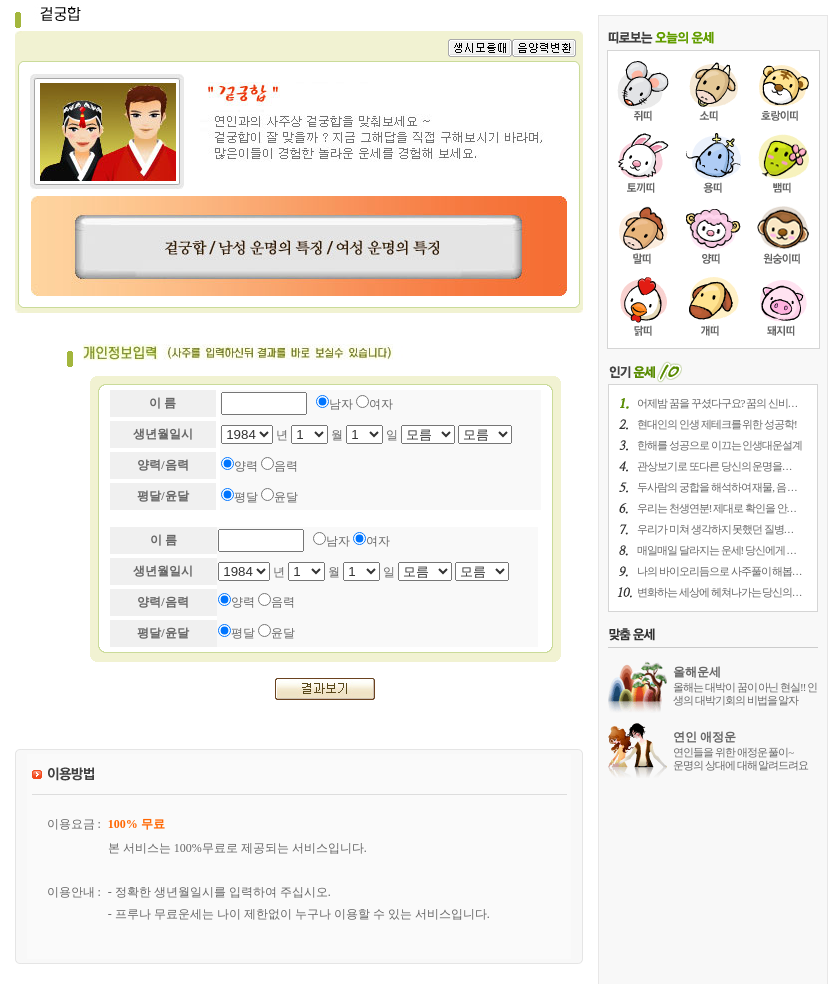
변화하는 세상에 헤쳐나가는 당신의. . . (719, 592)
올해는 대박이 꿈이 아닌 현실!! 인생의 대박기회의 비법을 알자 (745, 693)
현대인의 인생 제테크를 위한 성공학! (717, 424)
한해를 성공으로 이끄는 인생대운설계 (719, 445)
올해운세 (697, 672)
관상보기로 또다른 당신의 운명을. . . (714, 466)
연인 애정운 (704, 737)
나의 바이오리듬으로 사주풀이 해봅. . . (719, 571)
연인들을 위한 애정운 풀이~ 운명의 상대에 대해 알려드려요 (740, 758)
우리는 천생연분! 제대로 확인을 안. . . (716, 508)
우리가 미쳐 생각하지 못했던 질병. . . (715, 529)
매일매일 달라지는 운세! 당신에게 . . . (716, 550)
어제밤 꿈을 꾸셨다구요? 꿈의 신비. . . (717, 403)
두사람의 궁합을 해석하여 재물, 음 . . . (716, 487)
